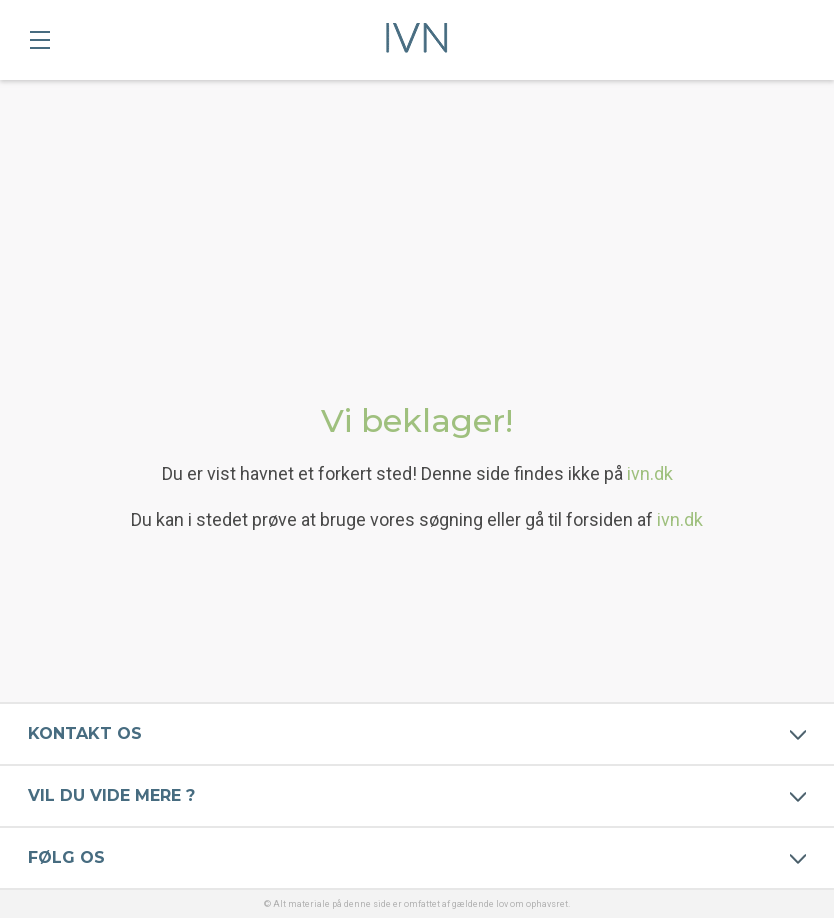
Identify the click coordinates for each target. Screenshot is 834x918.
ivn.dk (650, 473)
